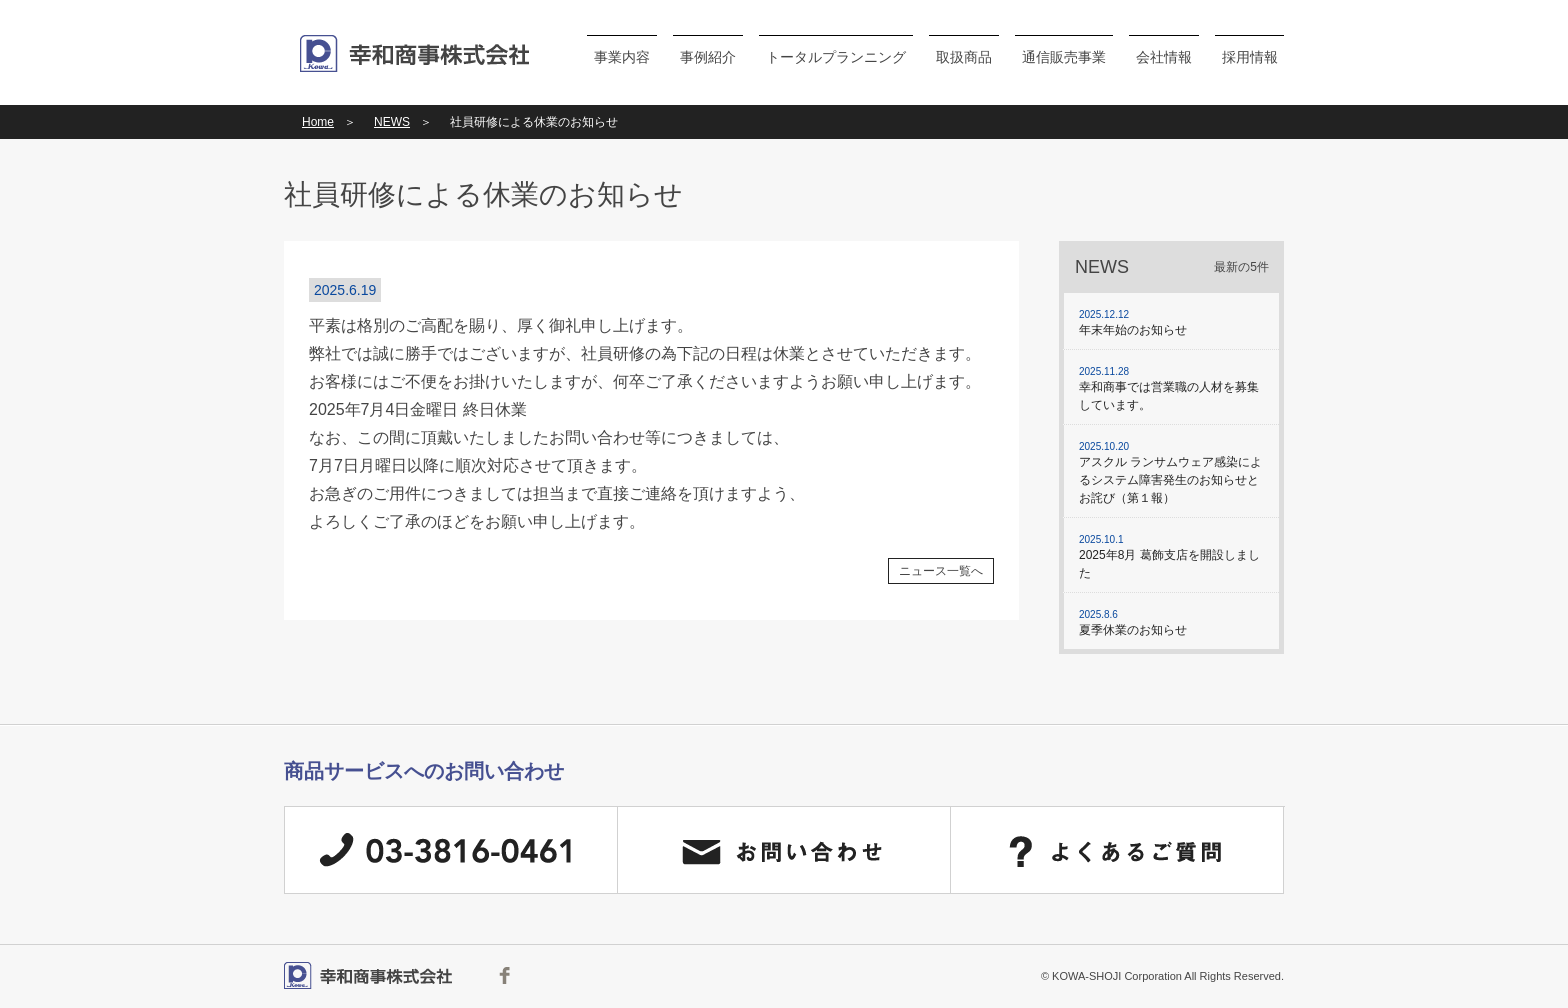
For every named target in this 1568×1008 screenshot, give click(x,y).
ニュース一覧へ (941, 571)
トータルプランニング (836, 57)
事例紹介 (708, 57)
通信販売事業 (1064, 57)
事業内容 (622, 57)
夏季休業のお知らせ (1171, 622)
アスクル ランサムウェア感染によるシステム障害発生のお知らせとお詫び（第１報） (1171, 472)
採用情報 (1250, 57)
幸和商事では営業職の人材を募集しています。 (1171, 388)
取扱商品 (964, 57)
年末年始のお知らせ (1171, 322)
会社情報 (1164, 57)
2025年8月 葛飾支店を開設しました (1171, 556)
